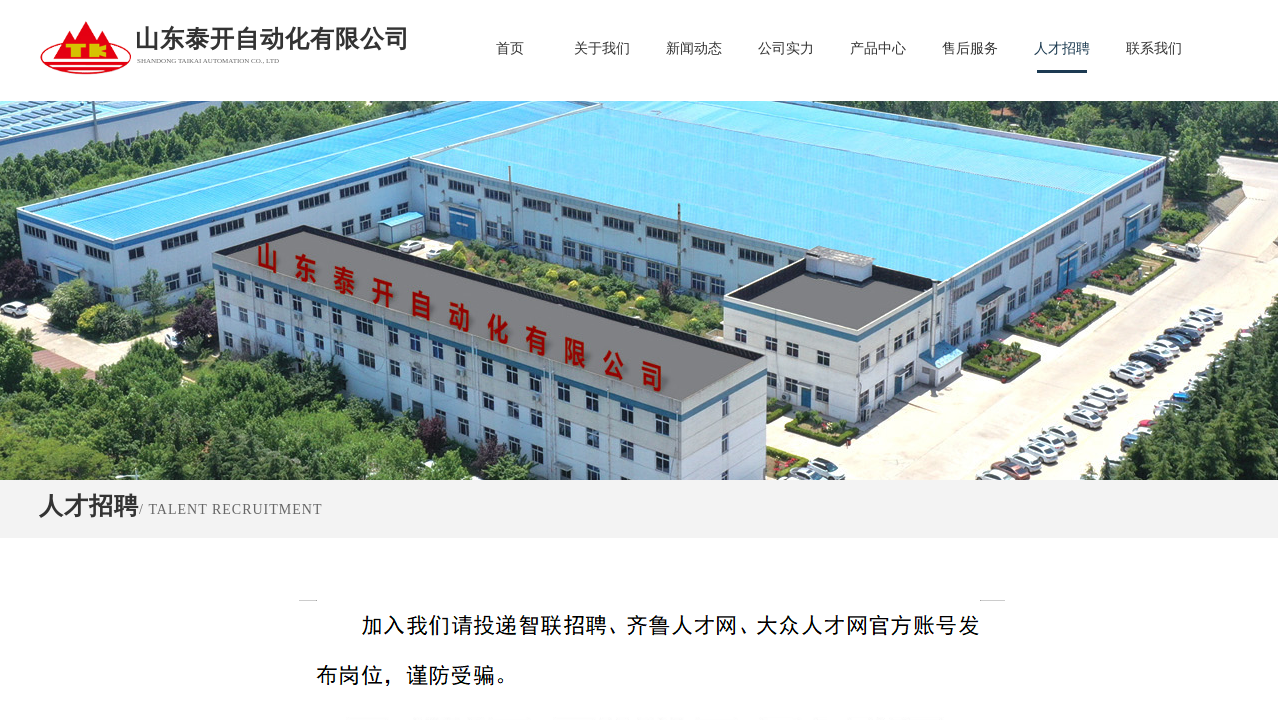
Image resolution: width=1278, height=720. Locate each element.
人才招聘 (1062, 48)
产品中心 (878, 48)
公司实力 (786, 48)
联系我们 (1154, 48)
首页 (510, 48)
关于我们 (602, 48)
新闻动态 (694, 48)
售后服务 (970, 48)
